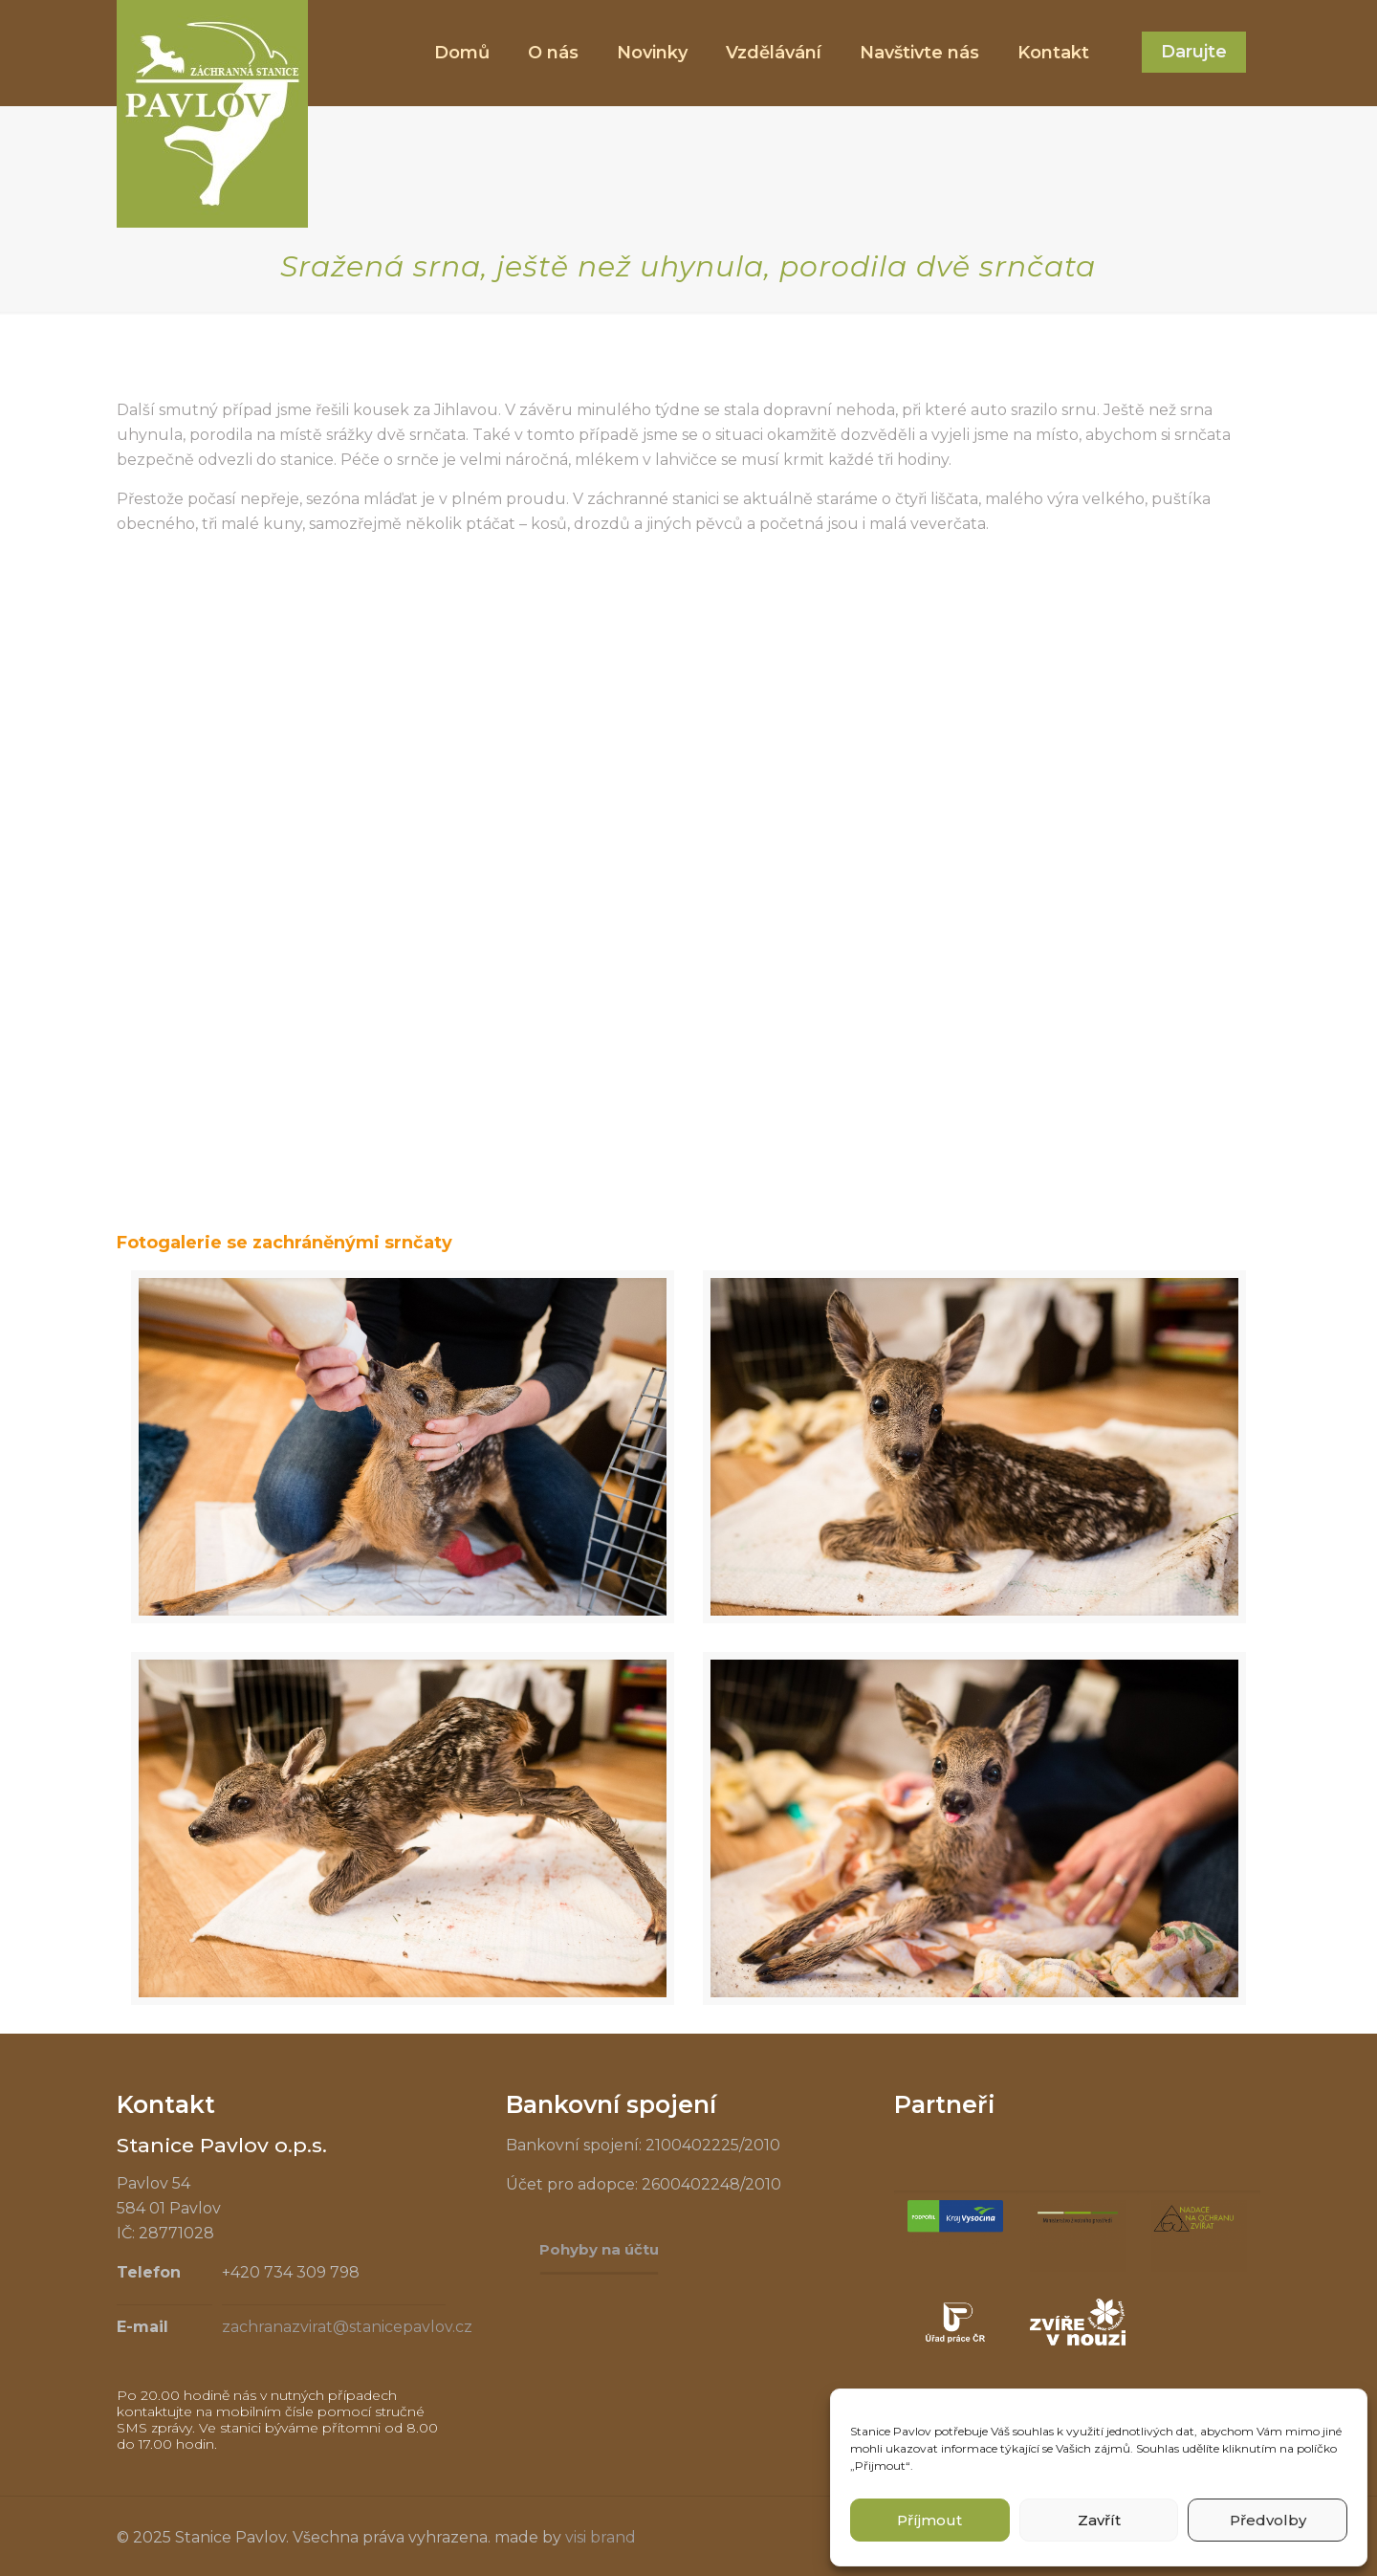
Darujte (1194, 51)
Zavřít (1099, 2520)
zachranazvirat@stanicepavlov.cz (347, 2327)
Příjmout (929, 2520)
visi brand (600, 2537)
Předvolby (1268, 2520)
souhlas (1033, 2431)
